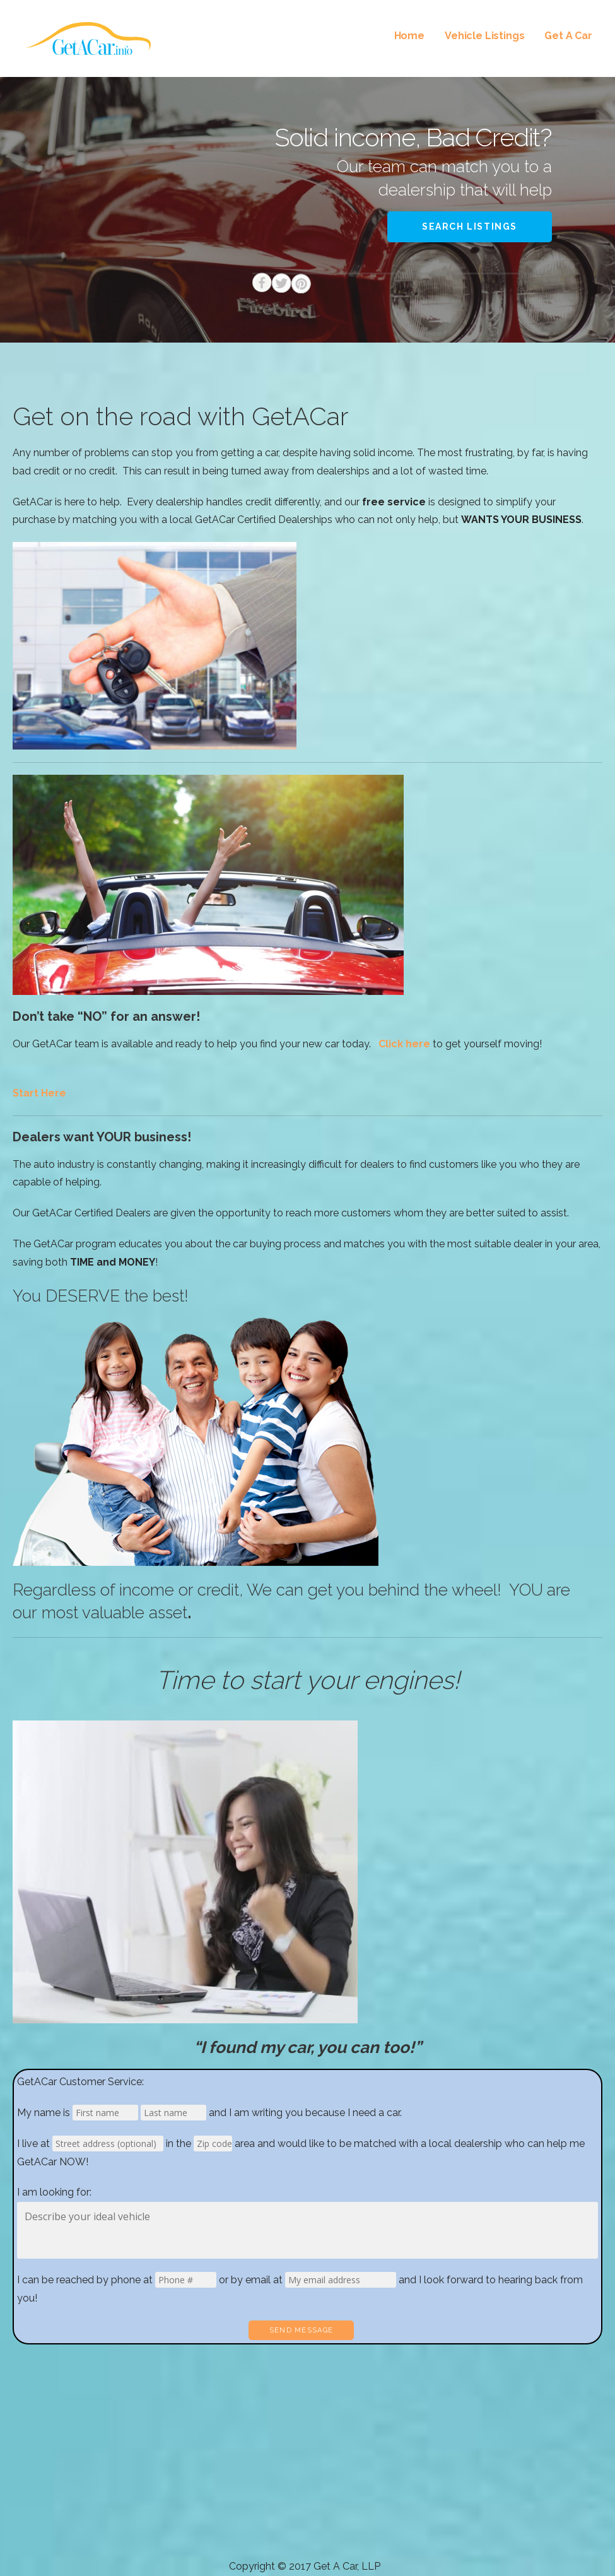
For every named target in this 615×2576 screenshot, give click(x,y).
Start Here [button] (39, 1093)
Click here (404, 1044)
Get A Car (568, 36)
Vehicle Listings (484, 36)
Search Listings (469, 226)
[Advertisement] (307, 2463)
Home (409, 36)
